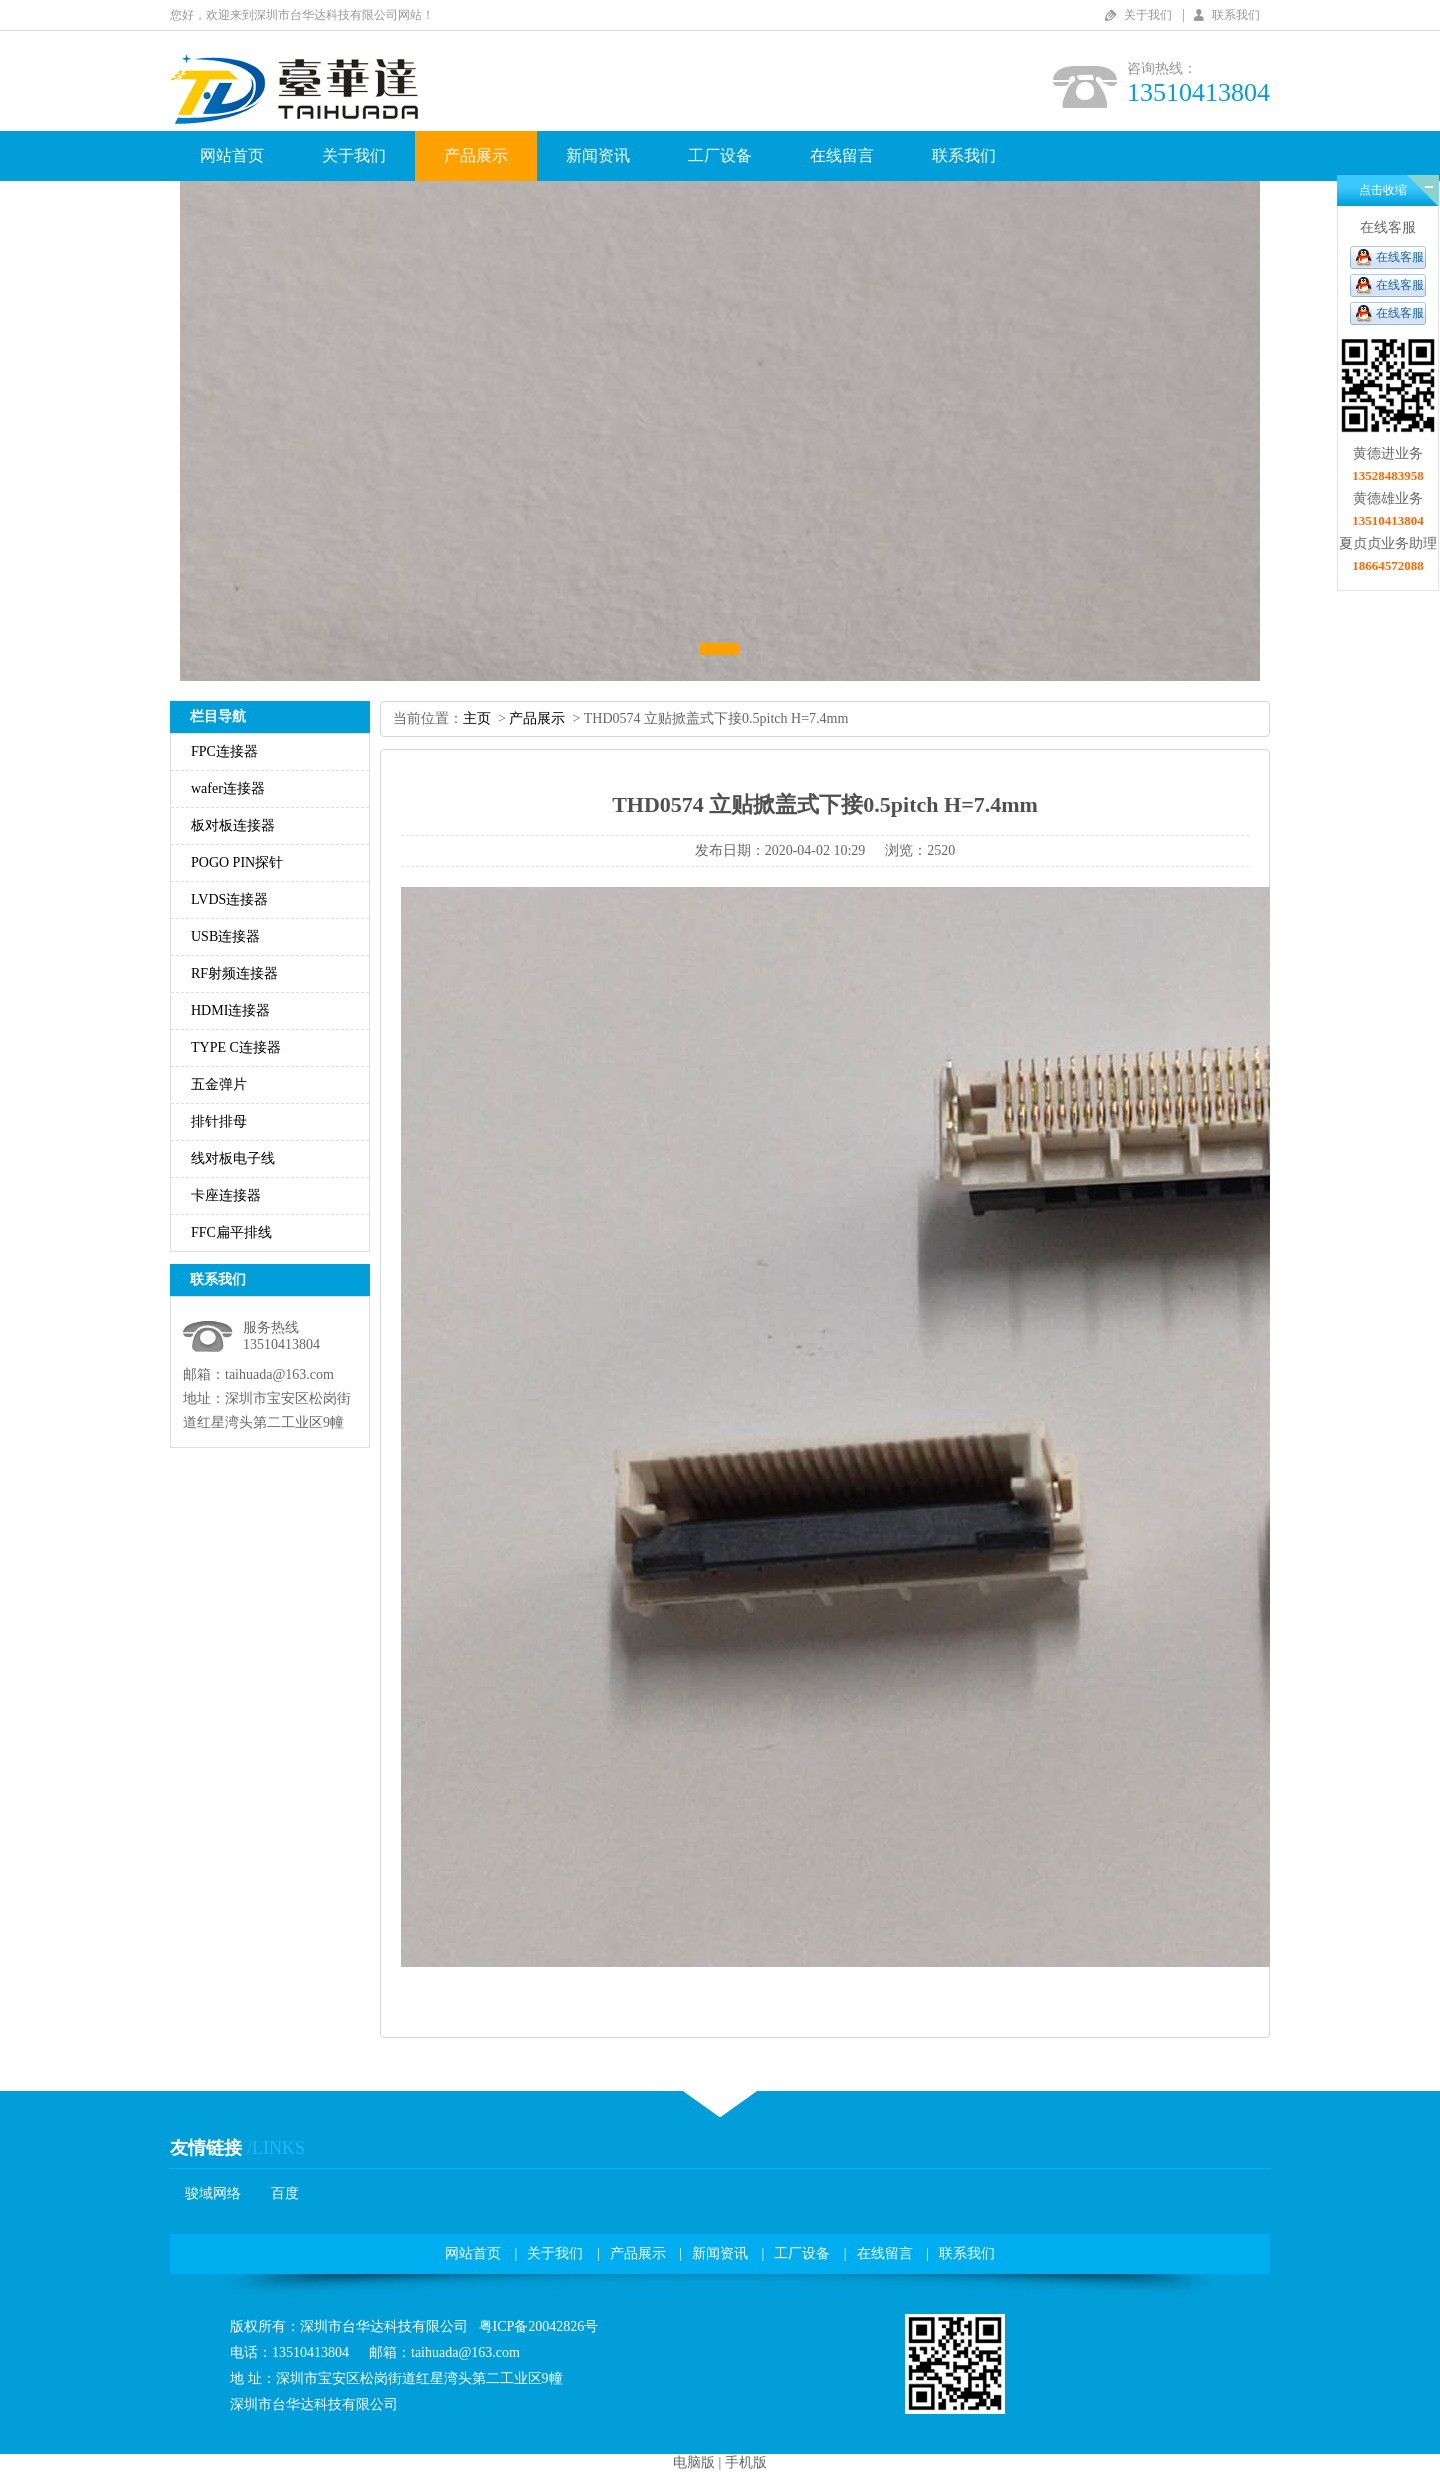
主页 (477, 718)
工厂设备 (720, 155)
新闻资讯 (598, 155)
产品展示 (476, 155)
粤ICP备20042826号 (539, 2326)
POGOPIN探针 (237, 862)
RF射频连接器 (234, 973)
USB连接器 (225, 936)
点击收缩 (1383, 190)
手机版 (746, 2462)
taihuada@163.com (279, 1374)
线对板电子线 (233, 1158)
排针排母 (219, 1121)
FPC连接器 (224, 751)
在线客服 (1400, 257)
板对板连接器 (233, 825)
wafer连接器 (228, 788)
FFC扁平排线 (231, 1232)
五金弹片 (219, 1084)
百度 (285, 2193)
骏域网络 (213, 2193)
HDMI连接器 (230, 1010)
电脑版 (694, 2462)
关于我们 (1148, 15)
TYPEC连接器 (236, 1047)
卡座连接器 (226, 1195)
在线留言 (842, 155)
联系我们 (1236, 15)
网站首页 (232, 155)
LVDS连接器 (229, 899)
